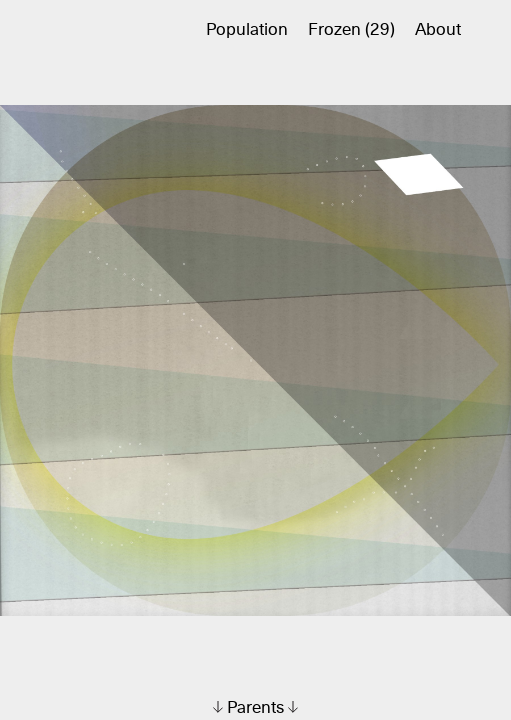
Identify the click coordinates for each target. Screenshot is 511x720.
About (438, 30)
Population (247, 30)
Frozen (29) (351, 30)
